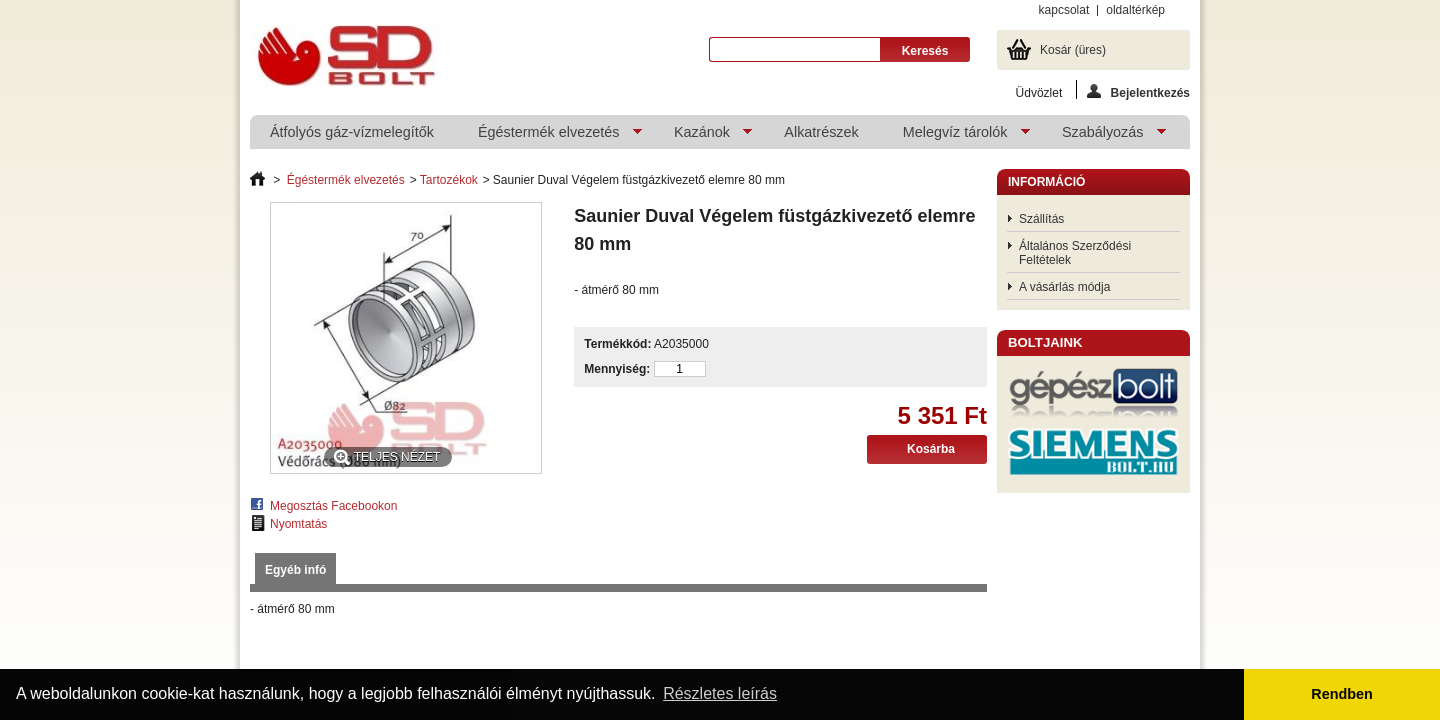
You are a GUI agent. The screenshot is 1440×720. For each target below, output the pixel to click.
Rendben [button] (1342, 694)
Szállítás (1041, 219)
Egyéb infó (295, 570)
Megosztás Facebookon (333, 506)
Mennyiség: (617, 369)
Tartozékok (449, 180)
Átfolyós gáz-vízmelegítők (352, 132)
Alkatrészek (821, 132)
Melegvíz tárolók (956, 136)
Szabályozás (1104, 136)
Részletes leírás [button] (720, 693)
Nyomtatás (298, 524)
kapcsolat (1064, 10)
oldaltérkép (1135, 10)
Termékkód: (617, 344)
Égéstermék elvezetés (550, 136)
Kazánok (703, 136)
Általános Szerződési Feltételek (1075, 253)
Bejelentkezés (1138, 91)
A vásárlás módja (1064, 287)
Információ (1046, 182)
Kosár (1073, 50)
